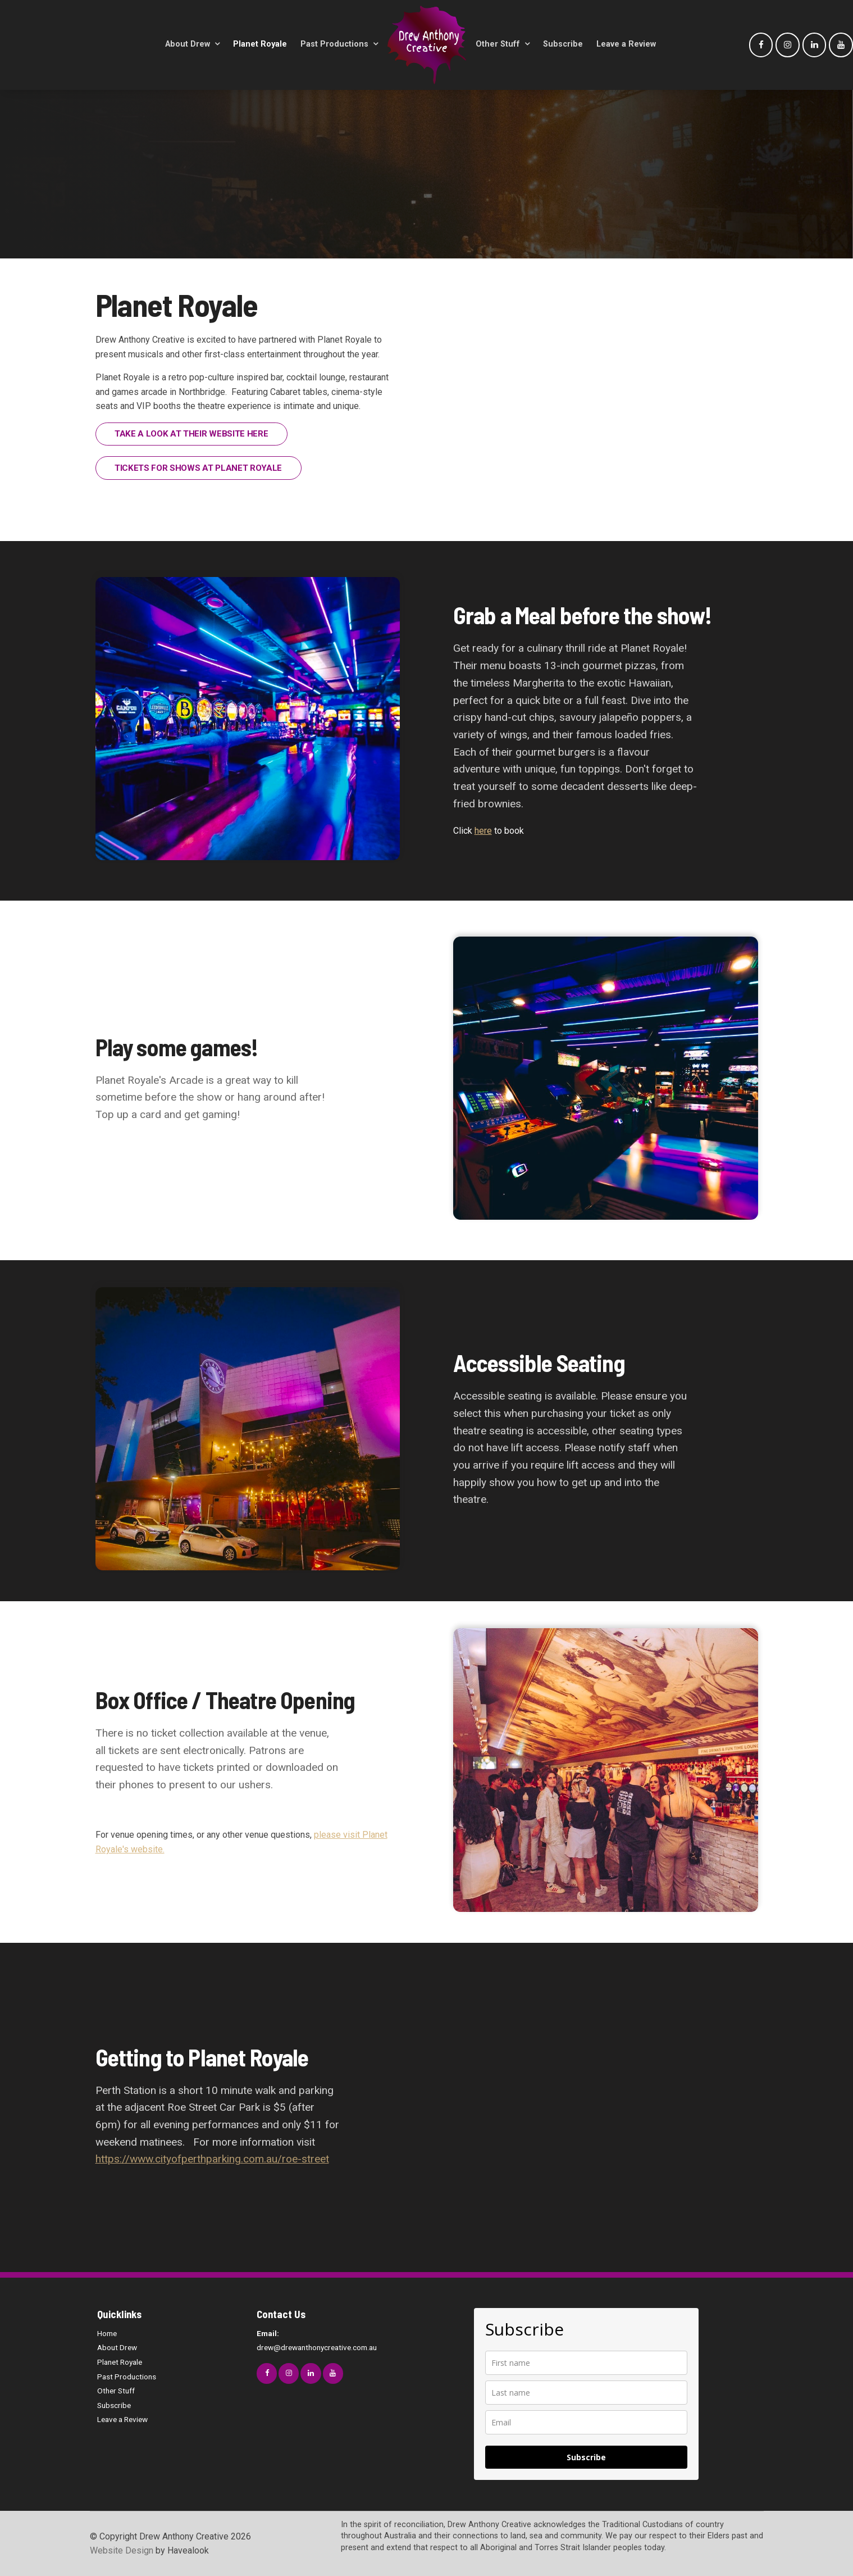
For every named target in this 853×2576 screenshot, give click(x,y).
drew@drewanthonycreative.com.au (329, 2339)
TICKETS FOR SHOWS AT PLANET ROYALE (198, 468)
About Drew (187, 44)
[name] (586, 2363)
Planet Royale (260, 44)
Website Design (121, 2550)
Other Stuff (498, 44)
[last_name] (586, 2392)
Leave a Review (626, 44)
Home (107, 2333)
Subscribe (563, 44)
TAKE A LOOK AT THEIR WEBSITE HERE (191, 434)
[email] (586, 2422)
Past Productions (334, 44)
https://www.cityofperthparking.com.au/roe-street (212, 2158)
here (483, 830)
